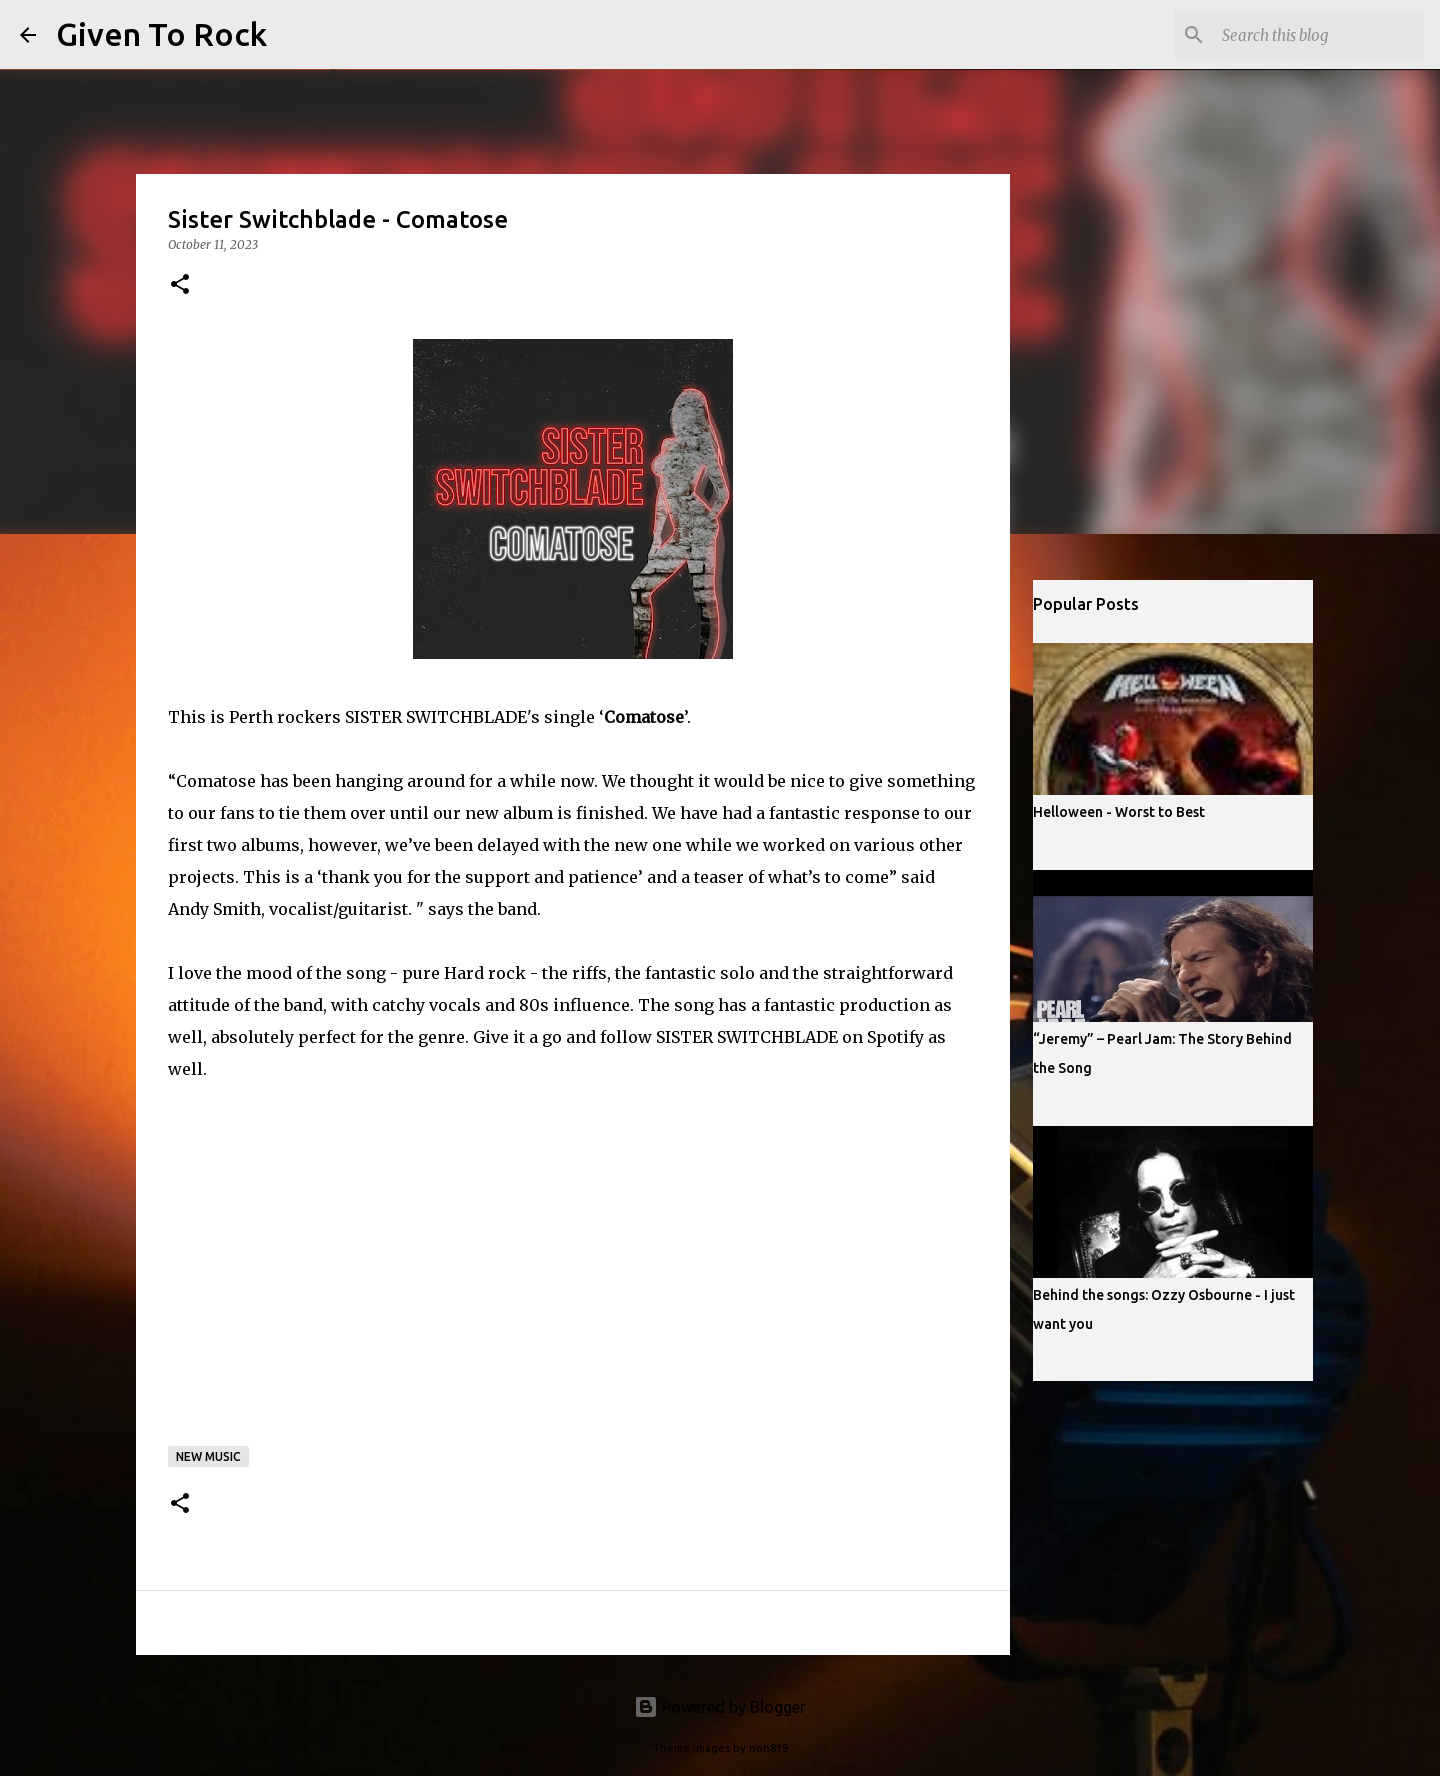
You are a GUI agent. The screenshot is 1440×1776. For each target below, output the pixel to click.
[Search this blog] (1319, 35)
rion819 (768, 1748)
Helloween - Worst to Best (1119, 812)
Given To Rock (161, 34)
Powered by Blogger (720, 1707)
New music (208, 1456)
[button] (180, 285)
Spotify (895, 1037)
